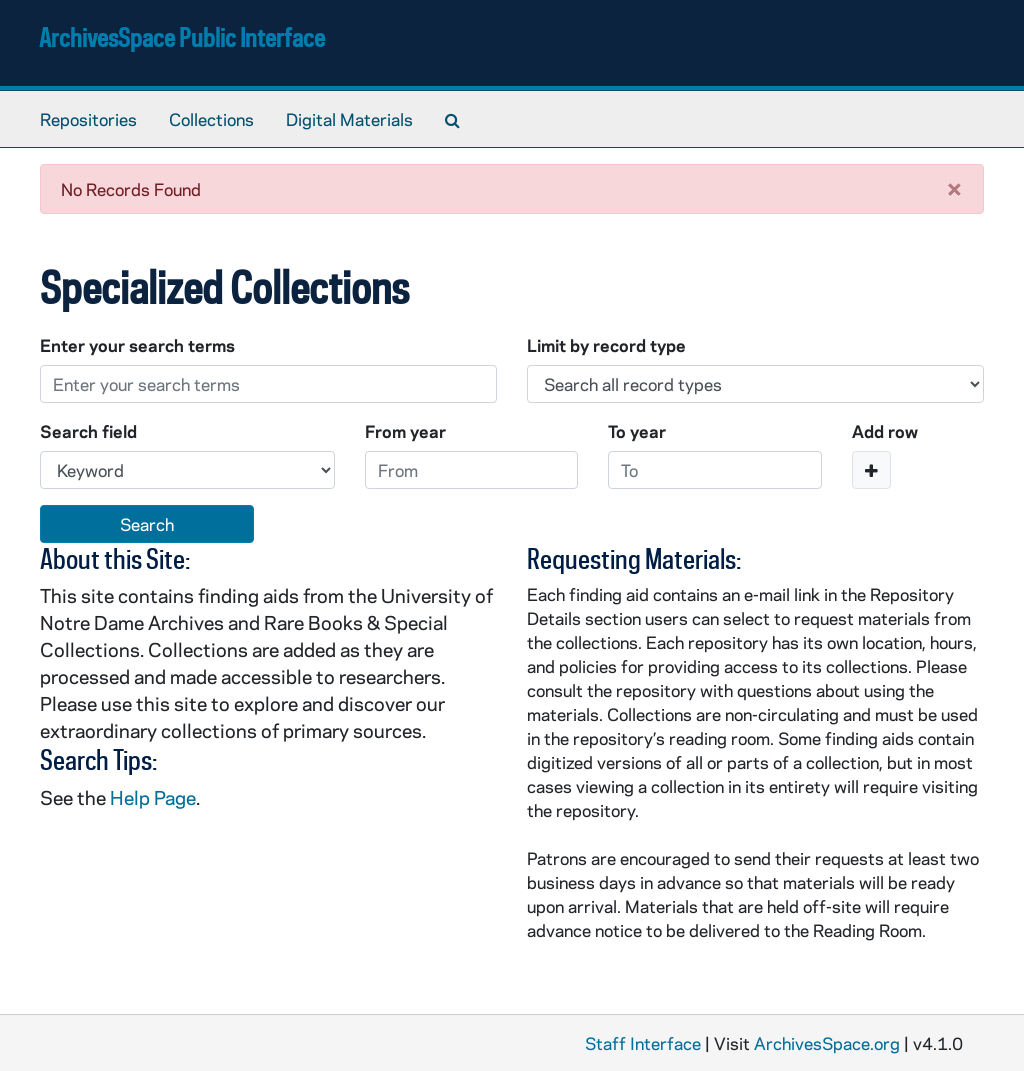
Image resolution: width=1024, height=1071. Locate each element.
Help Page (153, 797)
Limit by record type (606, 345)
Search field (88, 431)
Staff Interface (643, 1043)
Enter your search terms (137, 345)
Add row (885, 431)
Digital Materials (349, 119)
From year (405, 431)
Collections (211, 119)
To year (637, 431)
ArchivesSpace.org (827, 1043)
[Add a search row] (871, 470)
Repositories (88, 119)
